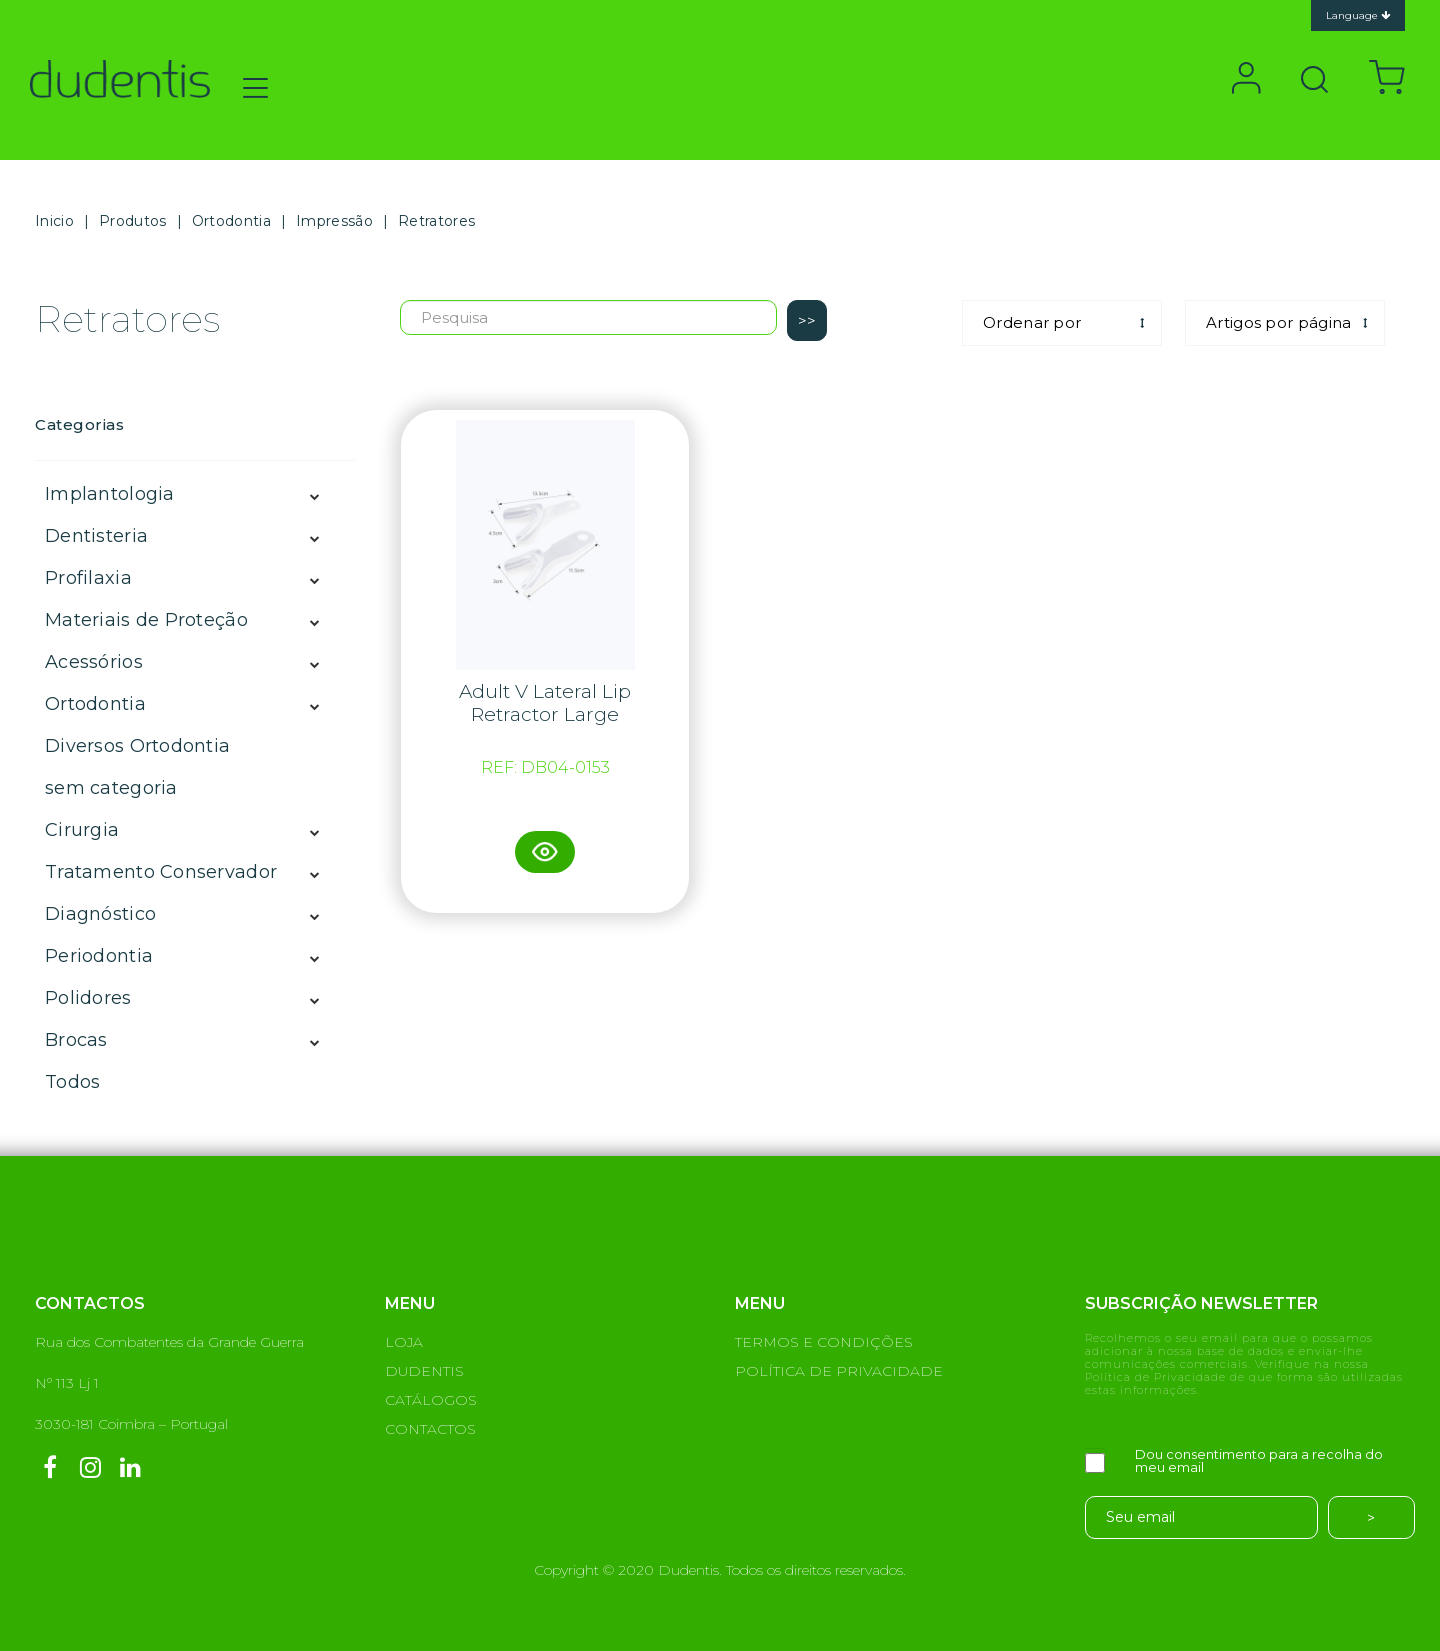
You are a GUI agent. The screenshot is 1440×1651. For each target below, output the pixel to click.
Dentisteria (96, 536)
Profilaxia (88, 578)
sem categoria (111, 788)
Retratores (436, 221)
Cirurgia (82, 830)
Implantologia (110, 494)
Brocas (76, 1040)
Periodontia (99, 956)
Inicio (54, 221)
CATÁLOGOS (431, 1400)
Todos (72, 1082)
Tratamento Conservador (161, 872)
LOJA (404, 1342)
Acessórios (94, 662)
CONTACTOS (430, 1429)
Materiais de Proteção (146, 620)
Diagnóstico (100, 914)
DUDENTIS (424, 1371)
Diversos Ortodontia (137, 746)
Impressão (334, 221)
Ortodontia (231, 221)
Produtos (132, 221)
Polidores (88, 998)
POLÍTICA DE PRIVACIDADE (839, 1371)
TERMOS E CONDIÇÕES (824, 1342)
